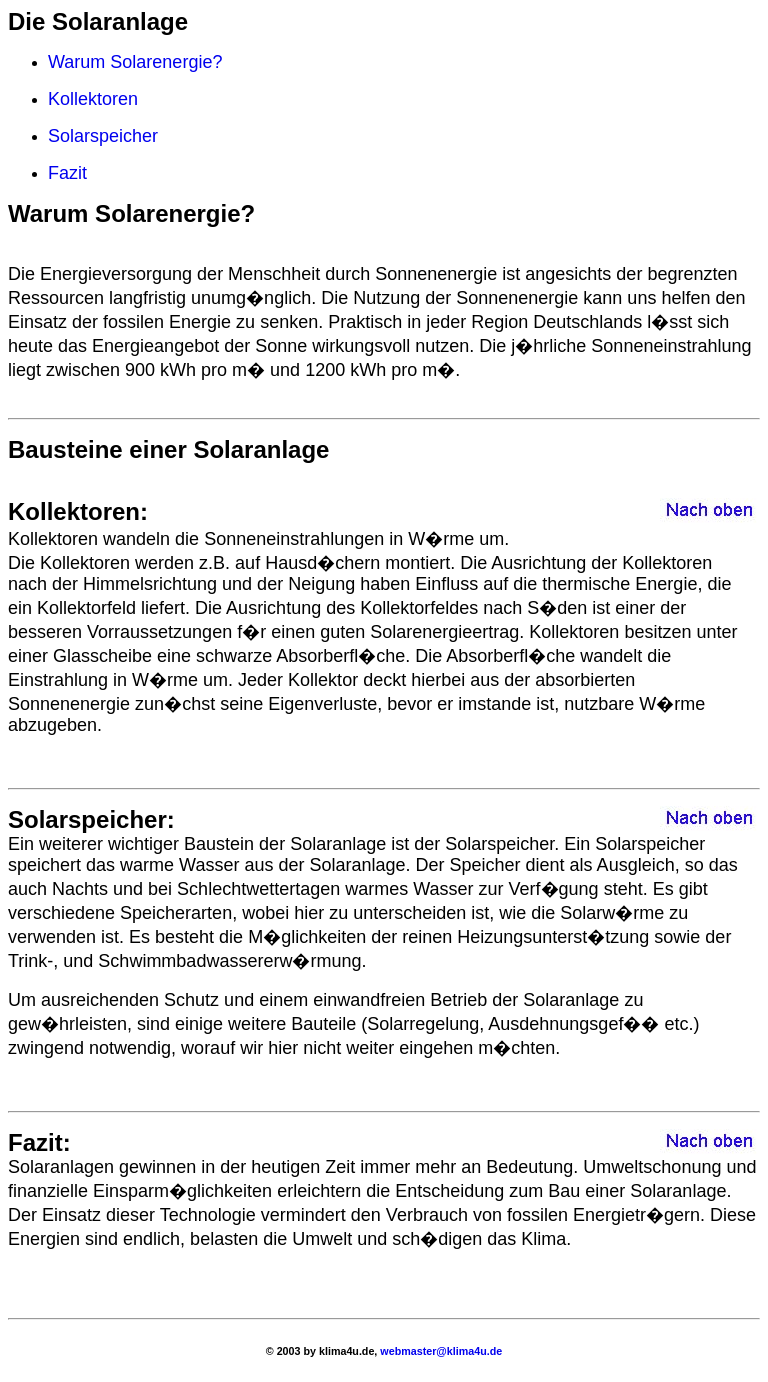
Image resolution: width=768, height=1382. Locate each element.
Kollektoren (93, 99)
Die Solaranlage (98, 21)
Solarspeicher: (91, 819)
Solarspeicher (103, 136)
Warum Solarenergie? (135, 62)
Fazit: (39, 1142)
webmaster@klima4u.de (439, 1351)
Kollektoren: (78, 511)
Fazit (67, 173)
